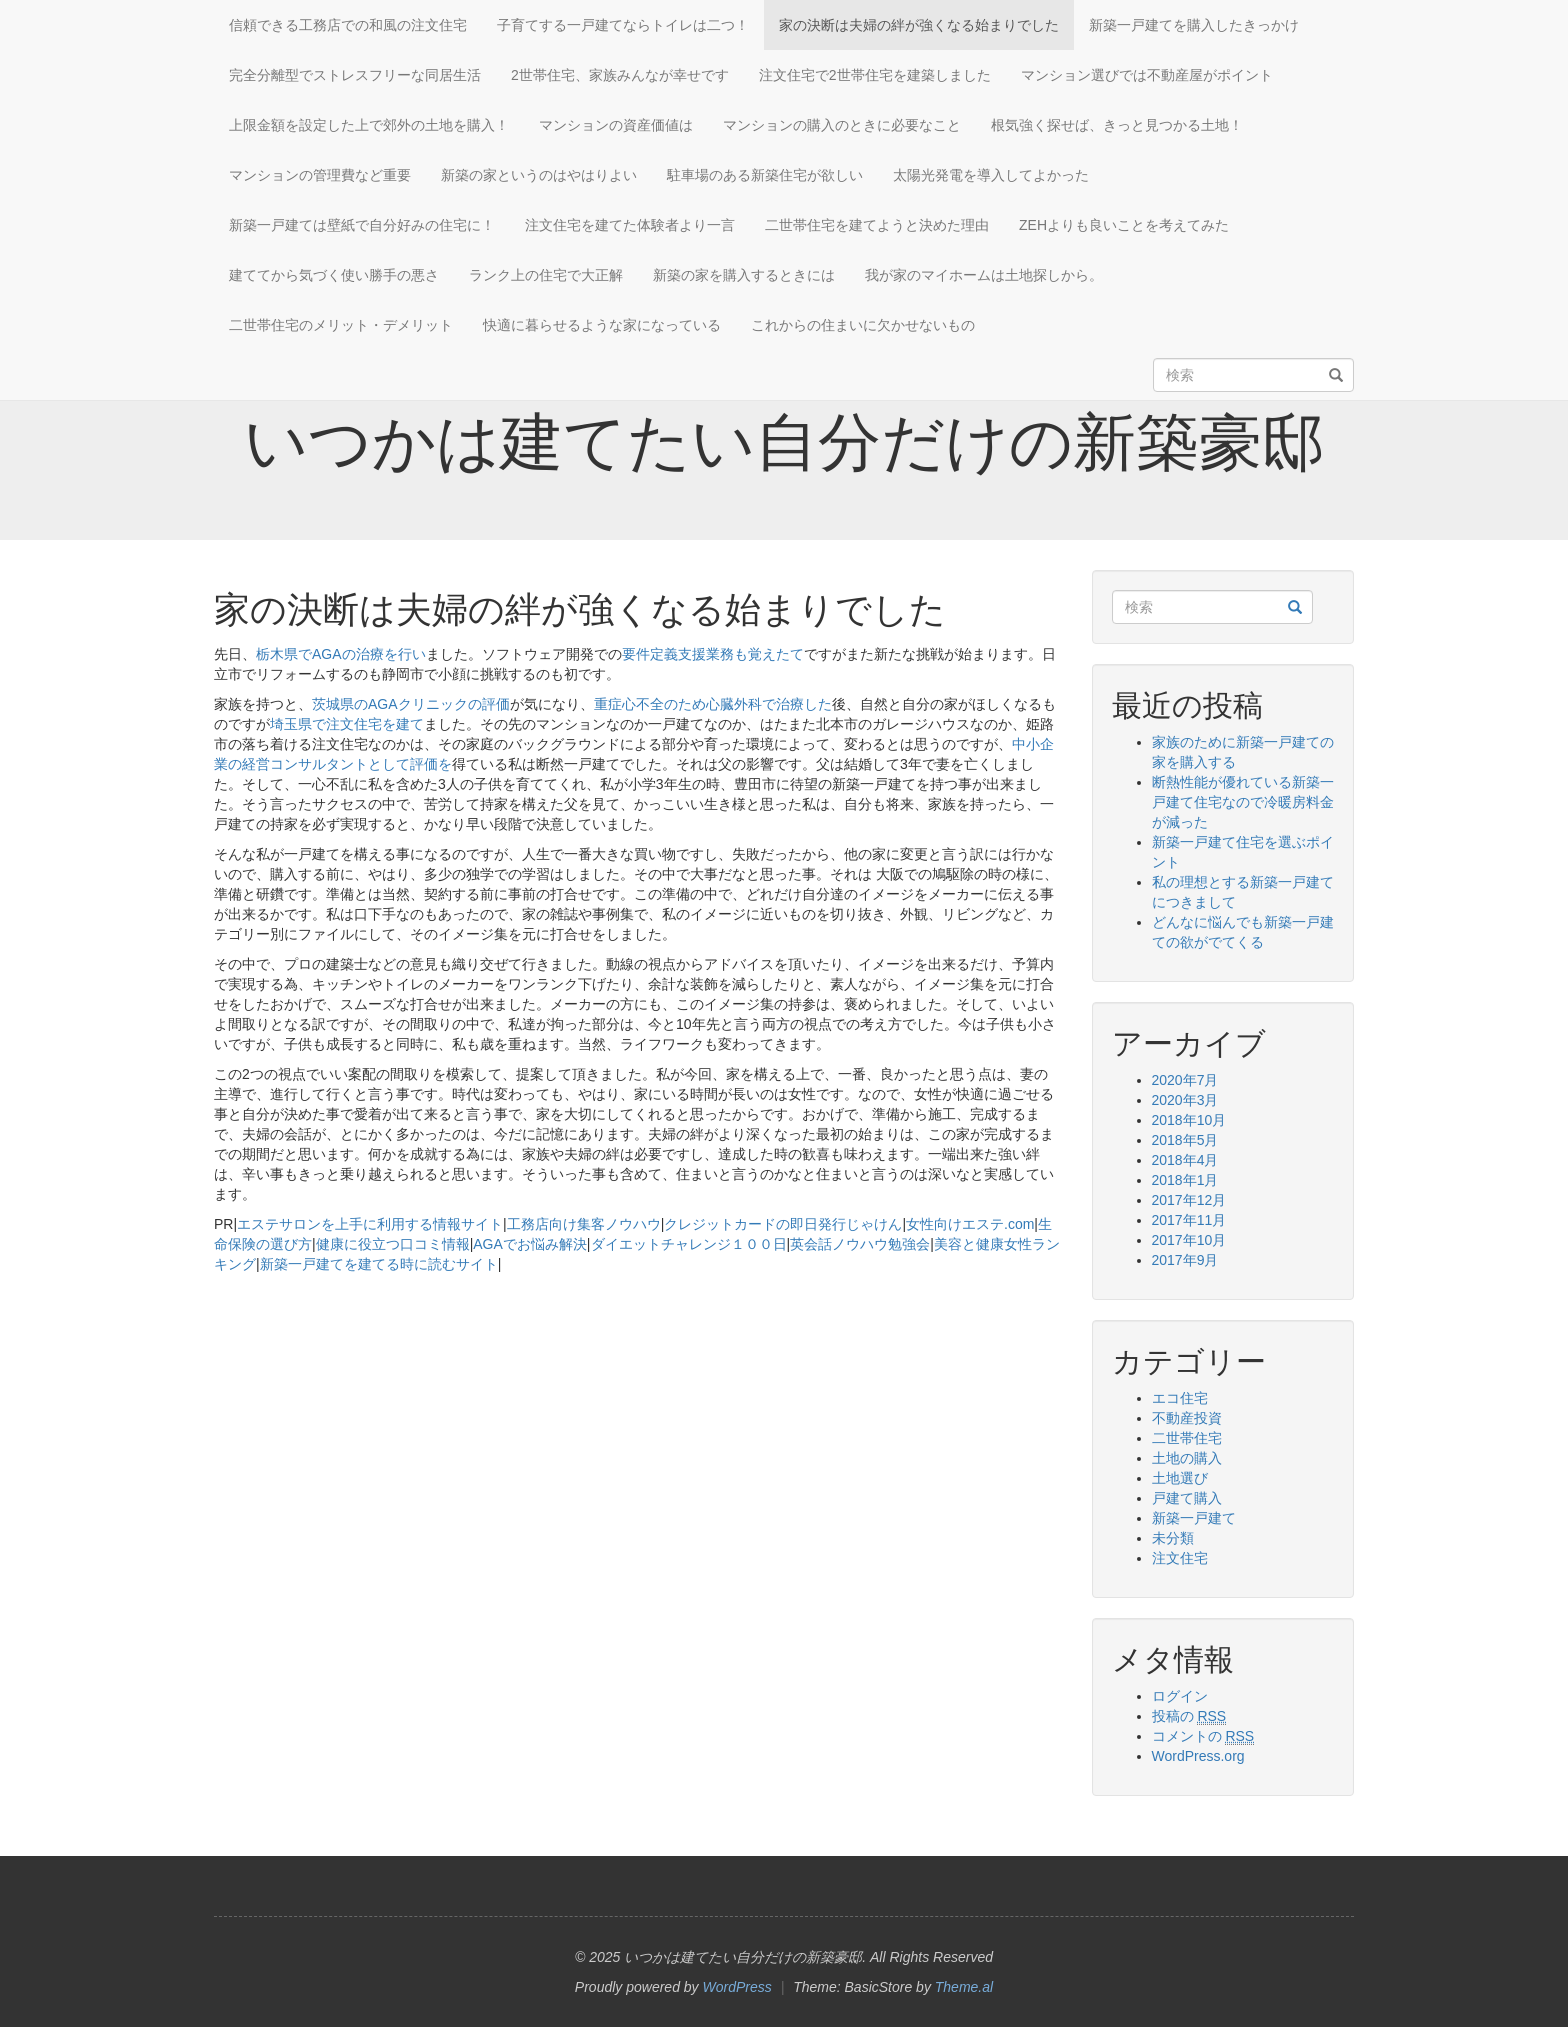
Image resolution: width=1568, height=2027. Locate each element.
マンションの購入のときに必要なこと (842, 125)
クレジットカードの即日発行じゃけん (783, 1224)
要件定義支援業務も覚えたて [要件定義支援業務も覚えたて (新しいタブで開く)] (713, 654)
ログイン (1180, 1696)
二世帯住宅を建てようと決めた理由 (877, 225)
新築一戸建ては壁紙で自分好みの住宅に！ (362, 225)
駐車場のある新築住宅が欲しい (765, 175)
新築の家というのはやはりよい (539, 175)
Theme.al (964, 1987)
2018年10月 (1189, 1120)
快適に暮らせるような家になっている (602, 325)
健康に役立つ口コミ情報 (393, 1244)
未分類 (1173, 1538)
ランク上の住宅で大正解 (546, 275)
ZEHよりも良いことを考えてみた (1124, 225)
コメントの (1203, 1736)
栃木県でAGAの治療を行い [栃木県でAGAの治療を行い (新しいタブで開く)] (341, 654)
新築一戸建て (1194, 1518)
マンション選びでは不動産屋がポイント (1147, 75)
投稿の (1189, 1716)
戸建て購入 (1187, 1498)
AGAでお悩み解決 (530, 1244)
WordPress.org (1198, 1756)
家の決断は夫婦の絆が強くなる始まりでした (919, 25)
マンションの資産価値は (616, 125)
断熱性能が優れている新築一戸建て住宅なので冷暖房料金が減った (1243, 802)
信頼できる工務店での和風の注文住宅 (348, 25)
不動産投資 (1187, 1418)
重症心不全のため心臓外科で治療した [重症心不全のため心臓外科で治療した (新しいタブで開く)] (713, 704)
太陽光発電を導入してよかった (991, 175)
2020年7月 (1185, 1080)
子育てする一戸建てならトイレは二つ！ (623, 25)
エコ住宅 (1180, 1398)
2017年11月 (1189, 1220)
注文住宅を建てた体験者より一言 (630, 225)
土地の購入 (1187, 1458)
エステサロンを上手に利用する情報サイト (370, 1224)
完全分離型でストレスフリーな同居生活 (355, 75)
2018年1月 (1185, 1180)
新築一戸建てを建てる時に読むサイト (379, 1264)
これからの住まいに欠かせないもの (863, 325)
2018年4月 (1185, 1160)
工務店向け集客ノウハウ (584, 1224)
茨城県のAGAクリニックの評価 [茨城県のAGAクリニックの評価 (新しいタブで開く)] (411, 704)
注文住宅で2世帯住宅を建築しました (875, 75)
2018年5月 (1185, 1140)
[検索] (1336, 376)
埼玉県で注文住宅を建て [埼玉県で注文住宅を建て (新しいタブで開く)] (347, 724)
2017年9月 (1185, 1260)
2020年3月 (1185, 1100)
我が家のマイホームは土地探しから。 (984, 275)
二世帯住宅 (1187, 1438)
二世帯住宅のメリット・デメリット (341, 325)
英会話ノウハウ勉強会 (860, 1244)
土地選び (1180, 1478)
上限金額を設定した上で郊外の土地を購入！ (369, 125)
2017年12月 (1189, 1200)
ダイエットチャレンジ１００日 (689, 1244)
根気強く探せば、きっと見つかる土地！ (1117, 125)
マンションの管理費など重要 (320, 175)
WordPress (737, 1987)
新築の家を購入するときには (744, 275)
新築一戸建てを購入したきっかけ (1194, 25)
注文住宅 (1180, 1558)
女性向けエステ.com (970, 1224)
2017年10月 (1189, 1240)
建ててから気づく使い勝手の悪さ (334, 275)
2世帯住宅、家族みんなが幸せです (620, 75)
